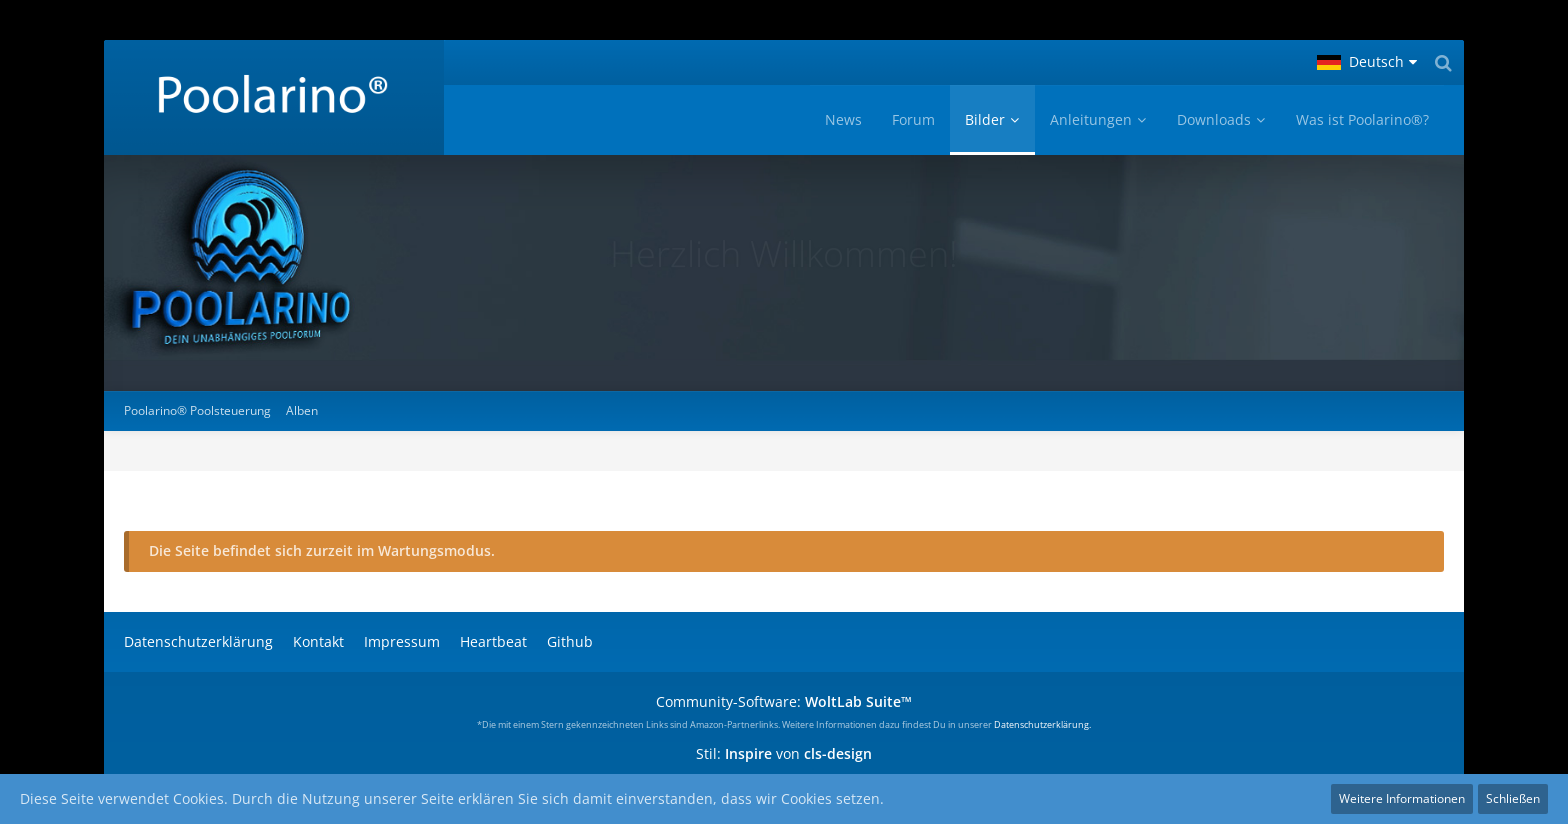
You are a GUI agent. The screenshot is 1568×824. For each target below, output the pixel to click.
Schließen (1513, 798)
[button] (1367, 62)
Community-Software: (784, 701)
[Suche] (1443, 62)
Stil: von (784, 753)
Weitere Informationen (1402, 798)
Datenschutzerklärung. (1042, 724)
